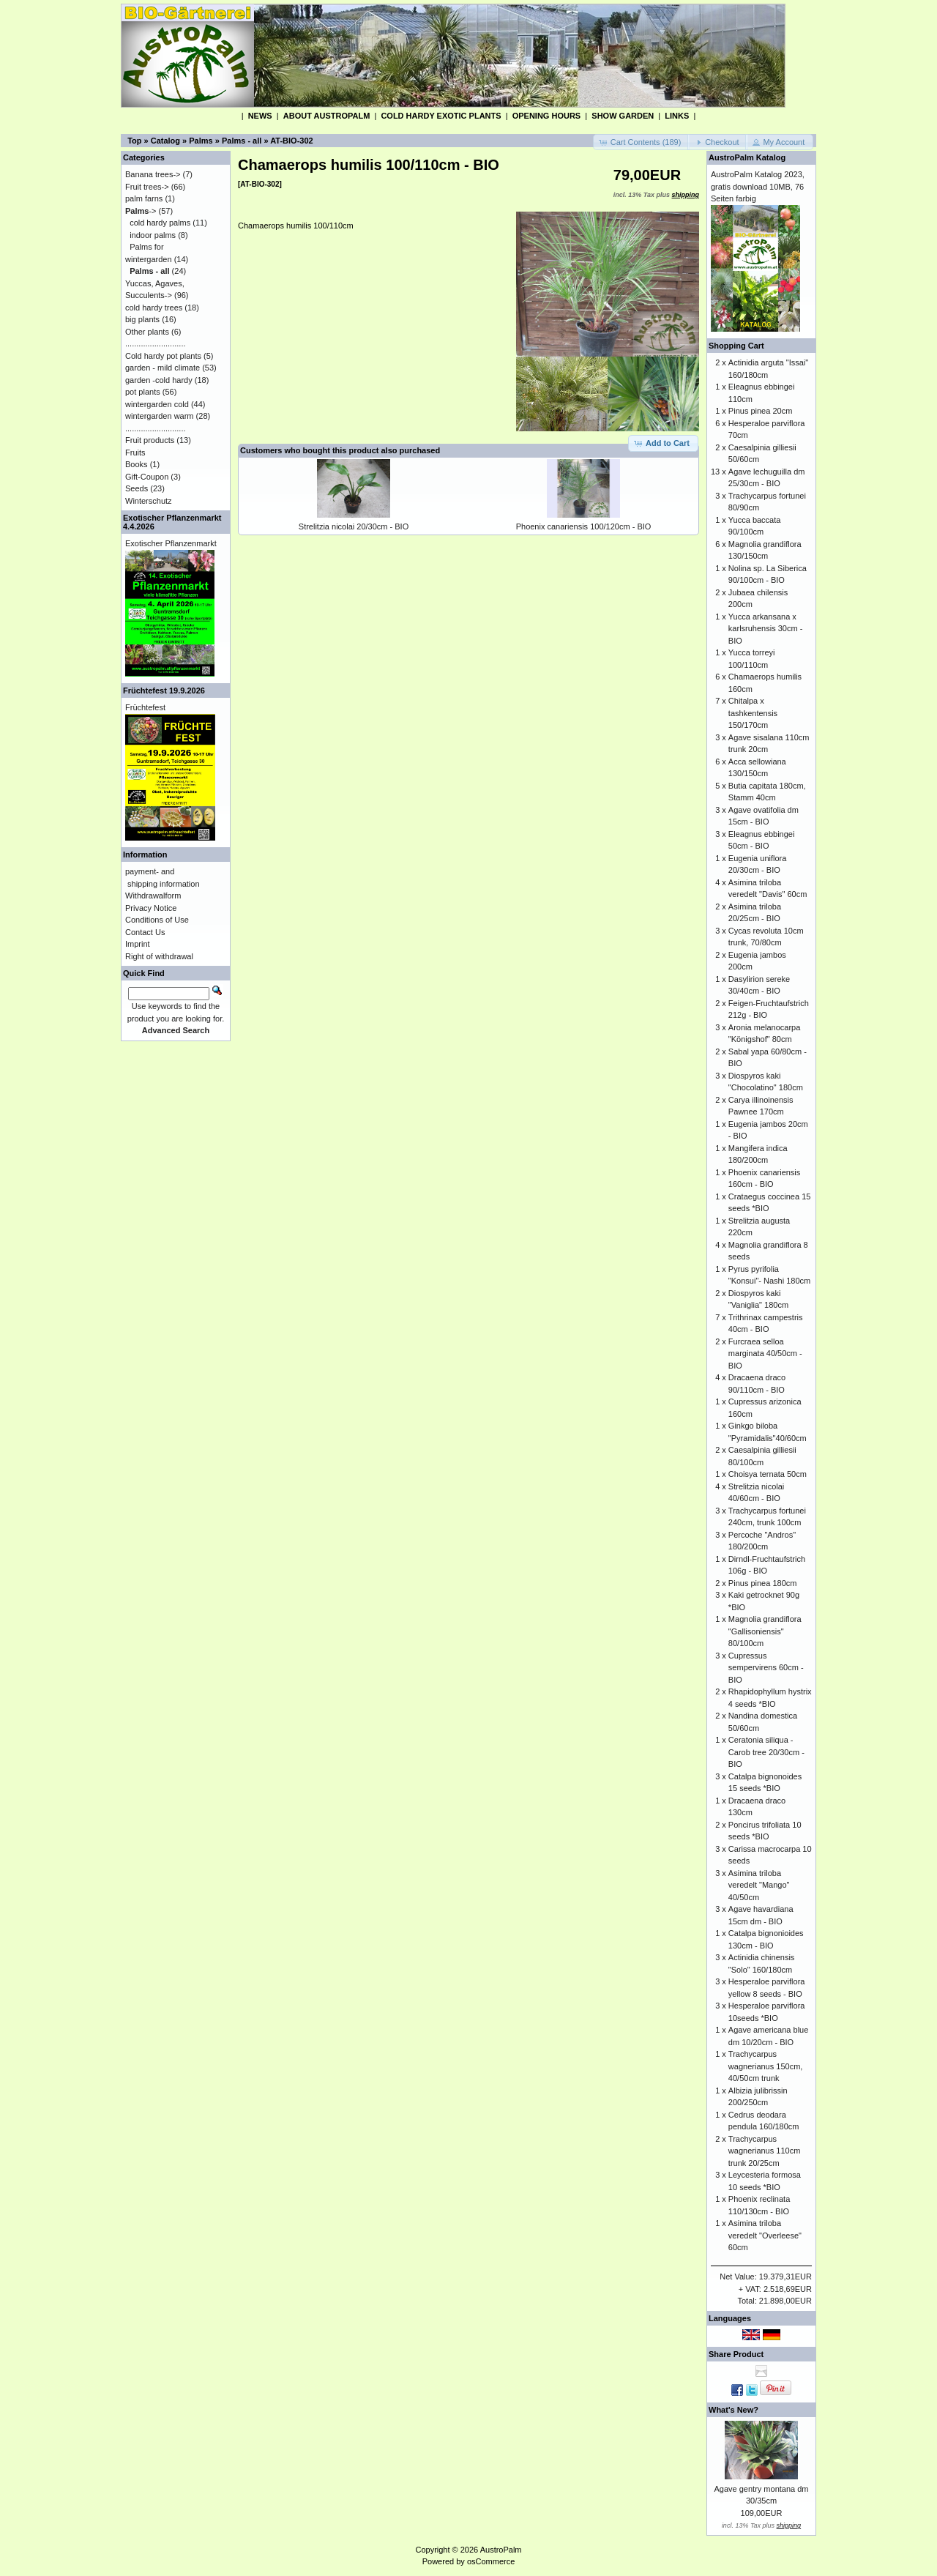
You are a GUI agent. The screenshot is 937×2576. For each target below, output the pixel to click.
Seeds (136, 488)
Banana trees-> (153, 174)
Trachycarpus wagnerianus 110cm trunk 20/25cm (764, 2150)
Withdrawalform (153, 895)
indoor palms (153, 235)
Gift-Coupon (146, 476)
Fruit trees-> (147, 186)
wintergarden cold (157, 404)
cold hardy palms (160, 222)
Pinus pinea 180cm (762, 1583)
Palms (200, 140)
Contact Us (145, 932)
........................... (155, 343)
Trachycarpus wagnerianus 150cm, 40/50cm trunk (765, 2066)
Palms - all (241, 140)
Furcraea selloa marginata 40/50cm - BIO (765, 1353)
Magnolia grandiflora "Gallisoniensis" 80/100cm (765, 1631)
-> (141, 210)
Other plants (147, 331)
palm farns (144, 198)
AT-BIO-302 (291, 140)
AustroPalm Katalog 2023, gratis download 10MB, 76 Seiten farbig (758, 186)
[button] (641, 142)
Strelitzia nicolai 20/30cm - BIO (353, 526)
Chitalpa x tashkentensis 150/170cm (752, 712)
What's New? (733, 2409)
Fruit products (149, 440)
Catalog (165, 140)
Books (136, 464)
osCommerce (491, 2561)
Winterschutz (148, 500)
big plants (142, 319)
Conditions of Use (157, 919)
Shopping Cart (736, 345)
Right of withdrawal (159, 956)
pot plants (142, 391)
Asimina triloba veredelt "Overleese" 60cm (765, 2235)
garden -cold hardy (159, 380)
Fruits (135, 452)
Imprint (137, 943)
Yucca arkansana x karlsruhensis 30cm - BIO (765, 628)
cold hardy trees (153, 307)
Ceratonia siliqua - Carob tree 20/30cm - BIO (766, 1751)
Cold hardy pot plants (163, 355)
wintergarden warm (159, 416)
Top (134, 140)
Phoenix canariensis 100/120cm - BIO (584, 526)
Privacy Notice (150, 908)
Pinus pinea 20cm (760, 410)
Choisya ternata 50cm (767, 1474)
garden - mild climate (162, 367)
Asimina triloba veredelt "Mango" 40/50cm (759, 1885)
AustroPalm (501, 2549)
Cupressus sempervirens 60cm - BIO (766, 1667)
